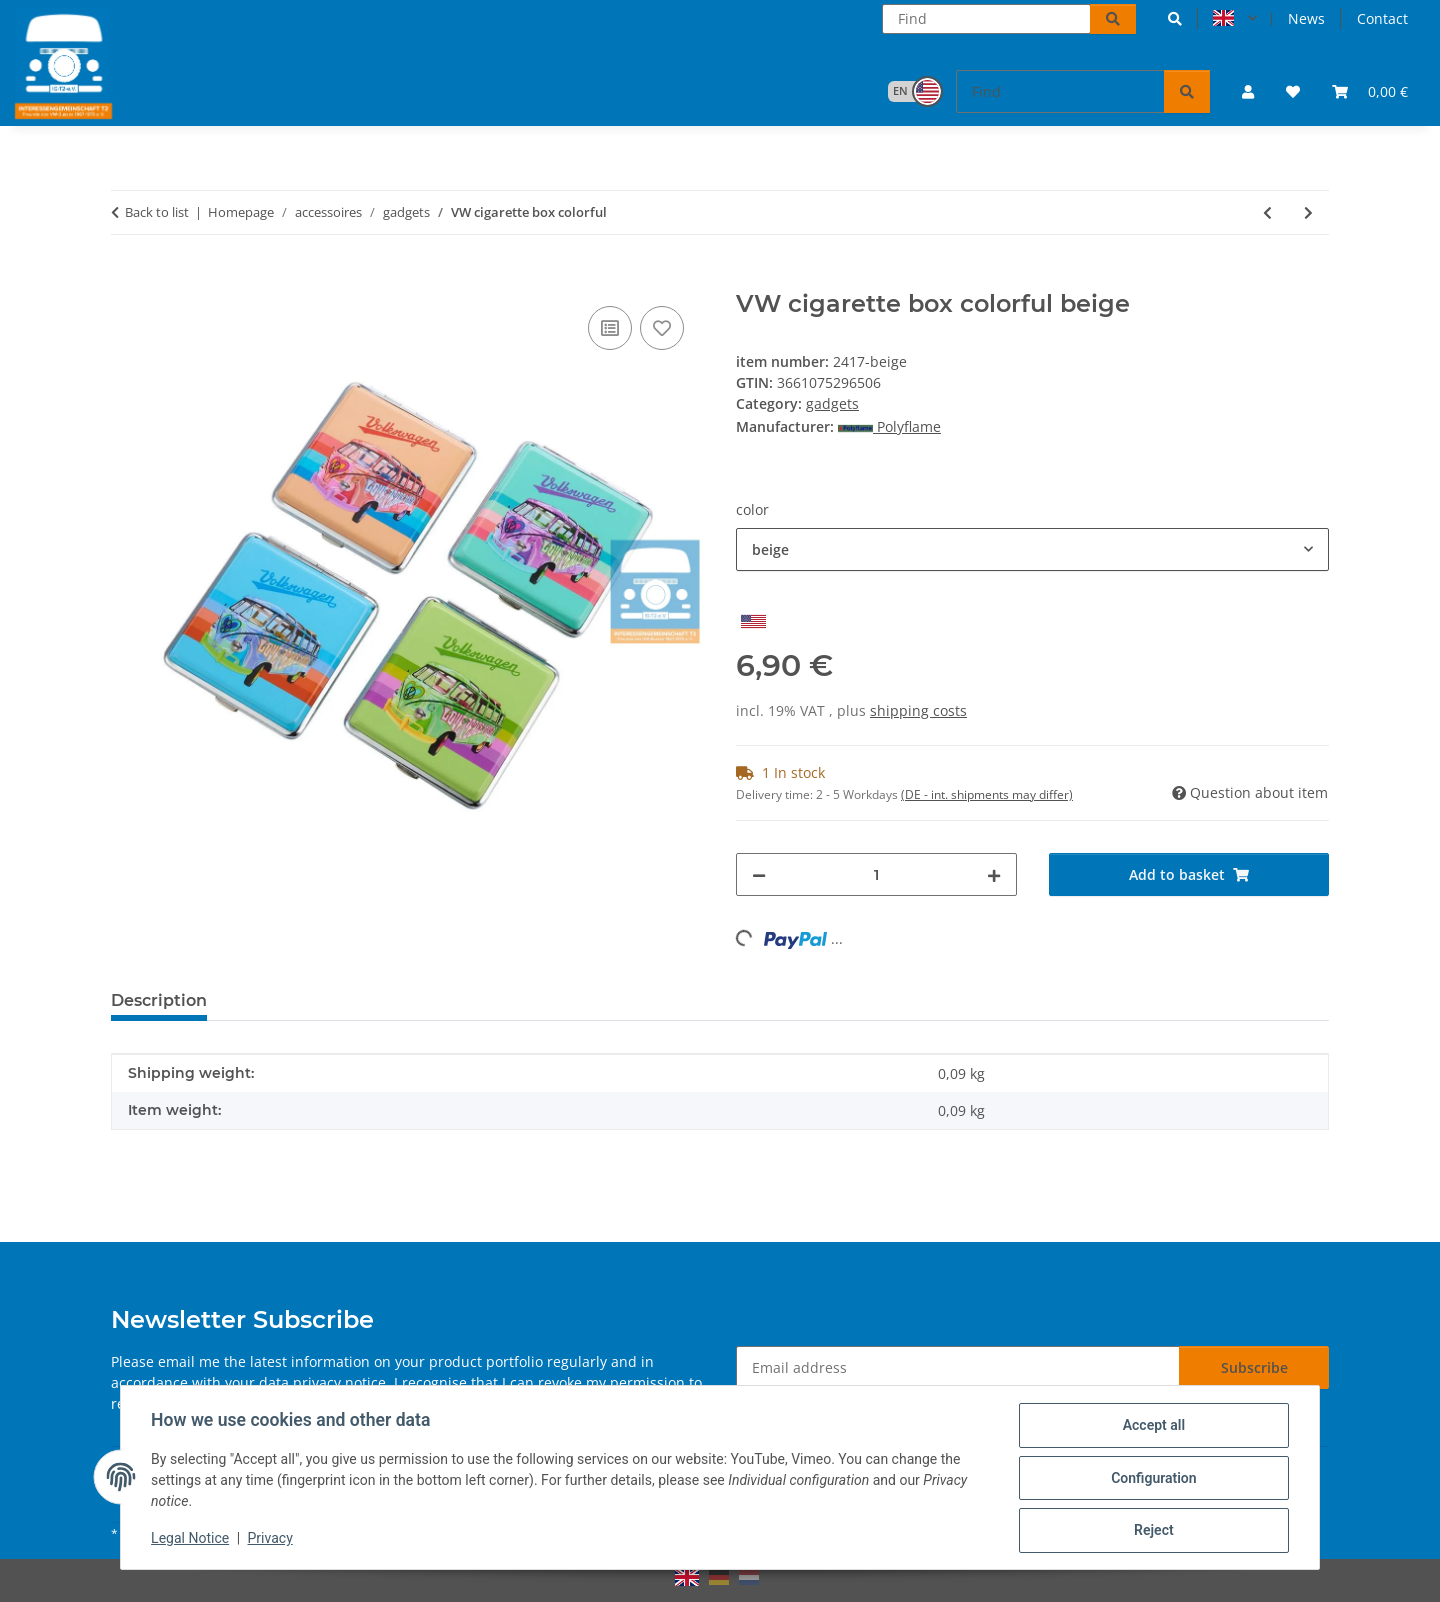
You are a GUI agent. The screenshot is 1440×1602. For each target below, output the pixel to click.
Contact (1382, 18)
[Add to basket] (127, 279)
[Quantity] (876, 874)
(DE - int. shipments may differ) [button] (987, 794)
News (1306, 18)
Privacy (271, 1540)
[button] (1175, 18)
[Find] (986, 19)
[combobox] (1032, 549)
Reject (1152, 1531)
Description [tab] (159, 1000)
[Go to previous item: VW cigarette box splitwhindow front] (1267, 212)
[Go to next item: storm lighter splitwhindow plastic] (1308, 212)
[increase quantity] (994, 874)
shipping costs (918, 710)
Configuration (1151, 1479)
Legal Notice (192, 1540)
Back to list (157, 212)
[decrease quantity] (759, 874)
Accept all (1152, 1427)
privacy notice (339, 1382)
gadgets (832, 403)
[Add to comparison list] (610, 328)
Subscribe (1254, 1367)
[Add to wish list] (662, 328)
